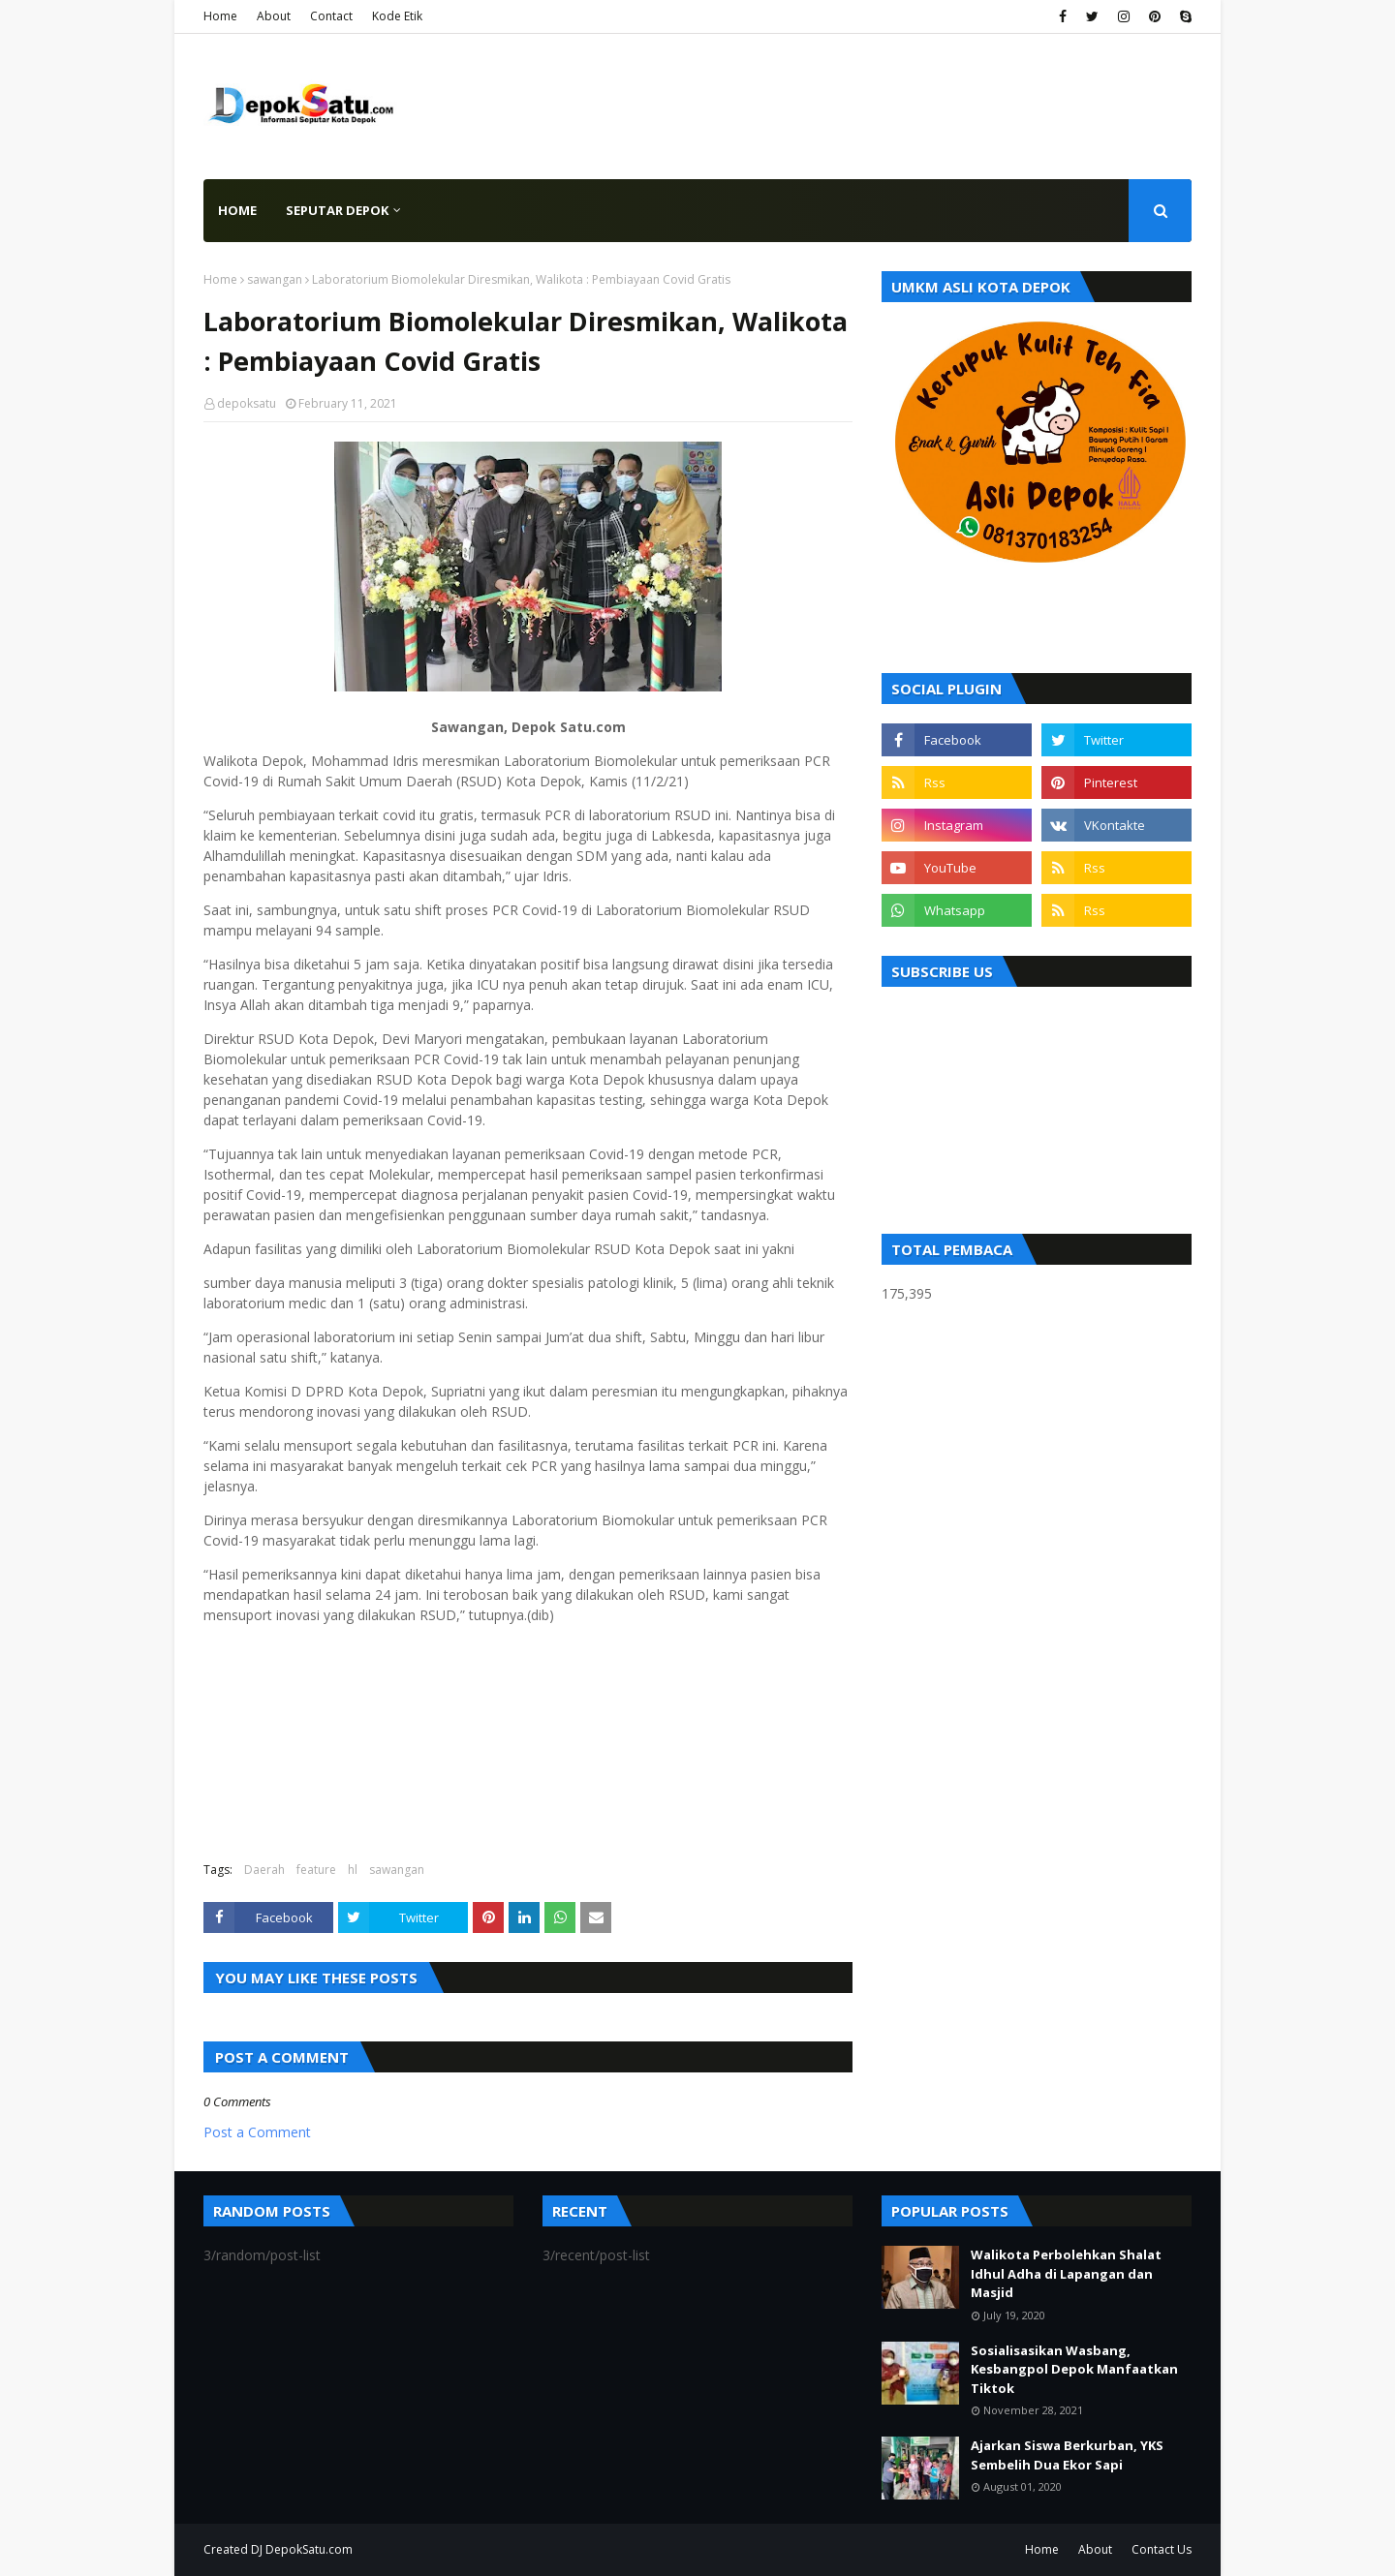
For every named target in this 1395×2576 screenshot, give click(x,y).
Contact (331, 16)
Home (220, 16)
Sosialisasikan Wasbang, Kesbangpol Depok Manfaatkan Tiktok (1074, 2369)
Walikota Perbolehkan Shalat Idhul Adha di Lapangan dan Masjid (1066, 2273)
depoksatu (246, 403)
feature (316, 1869)
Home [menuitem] (237, 210)
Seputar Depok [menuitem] (337, 210)
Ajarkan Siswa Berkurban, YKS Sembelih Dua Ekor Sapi (1067, 2455)
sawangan (274, 279)
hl (352, 1869)
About (274, 16)
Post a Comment (257, 2132)
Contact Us (1162, 2549)
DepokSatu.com (309, 2549)
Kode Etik (397, 16)
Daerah (264, 1869)
